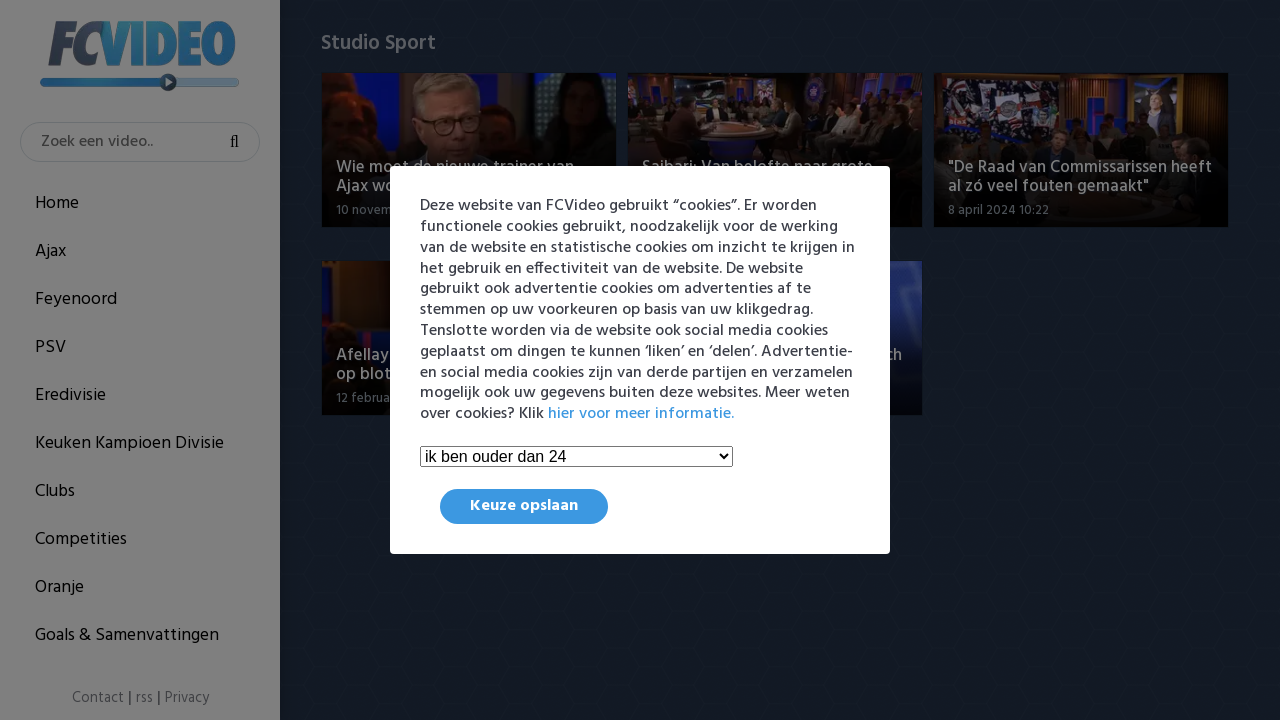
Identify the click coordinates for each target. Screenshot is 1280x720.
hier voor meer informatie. (641, 414)
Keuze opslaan (524, 506)
